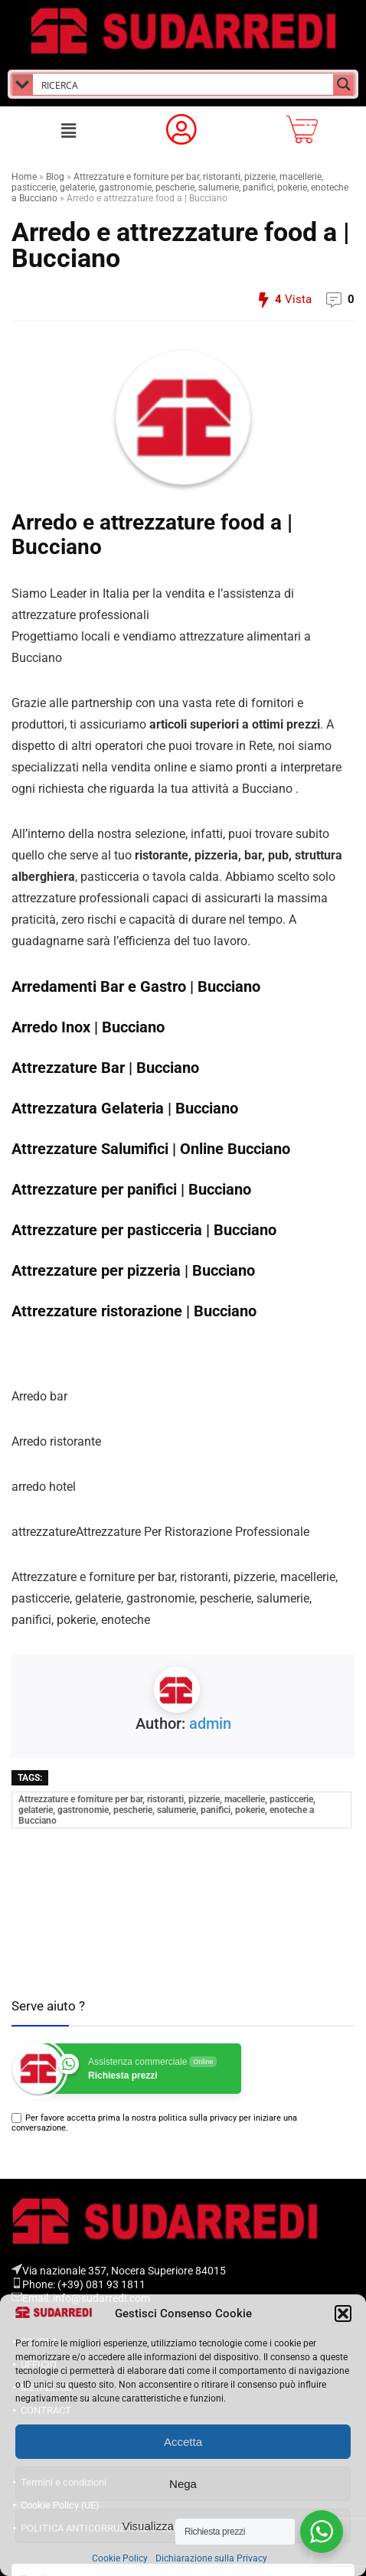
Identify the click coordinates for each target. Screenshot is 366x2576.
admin (210, 1723)
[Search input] (183, 84)
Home (24, 176)
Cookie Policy (120, 2558)
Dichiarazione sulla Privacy (211, 2558)
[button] (343, 2313)
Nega (183, 2483)
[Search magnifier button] (344, 84)
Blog (55, 176)
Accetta (183, 2441)
